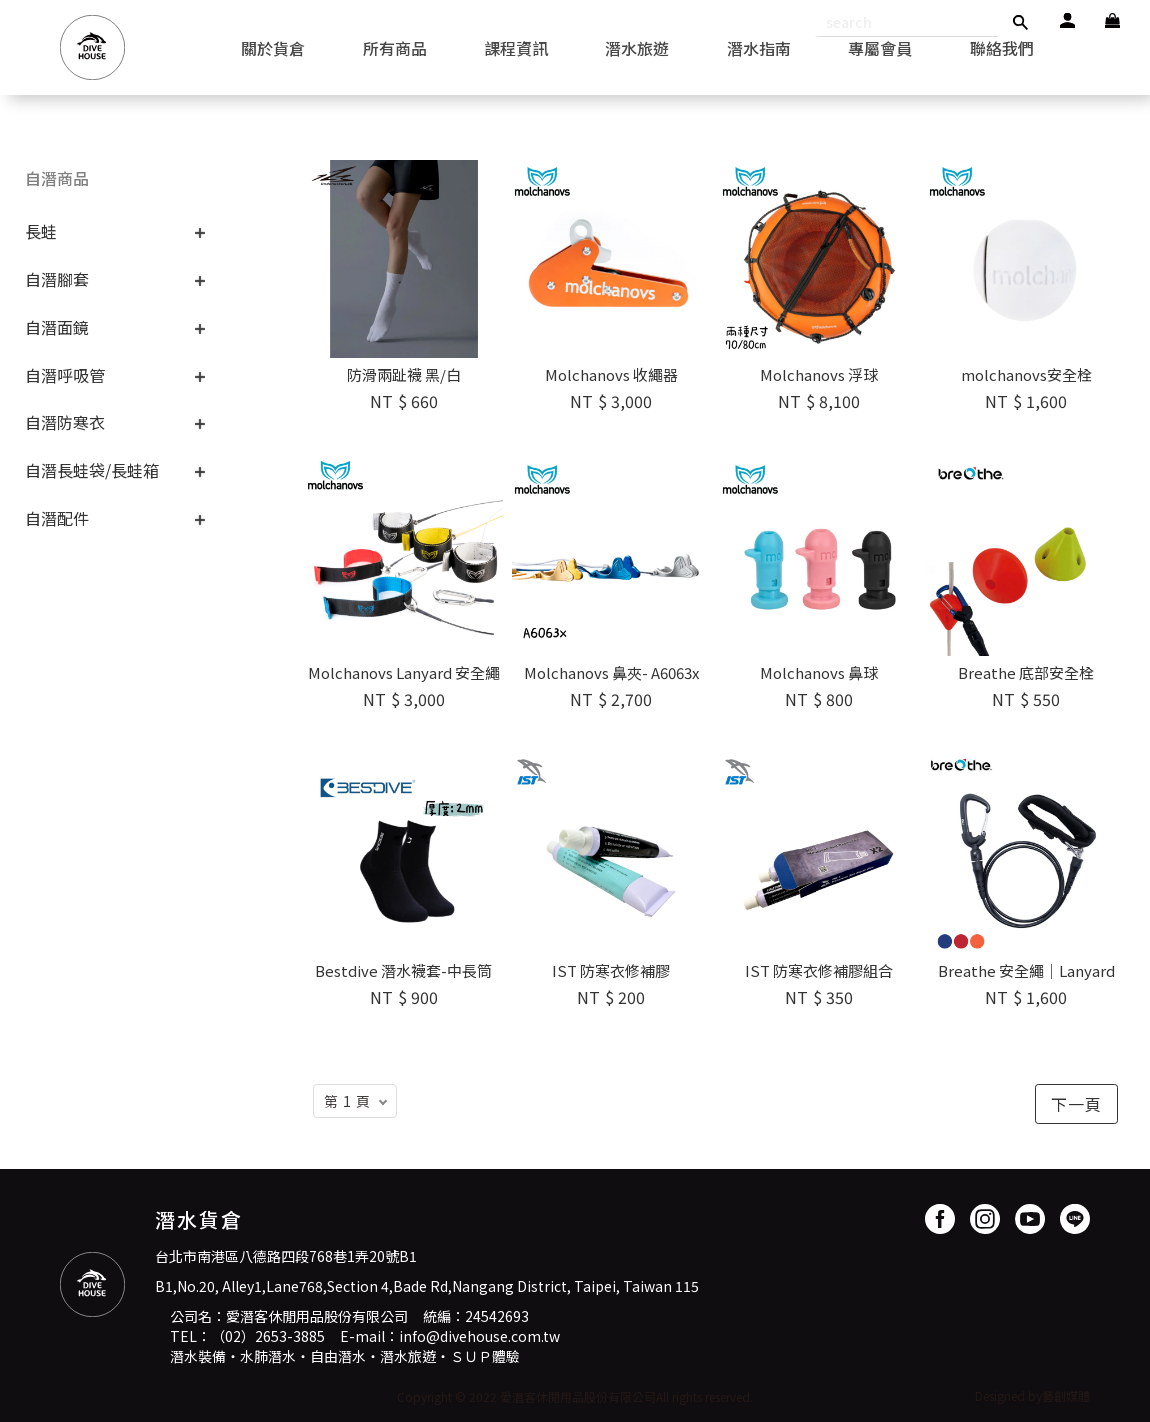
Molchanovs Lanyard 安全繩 (404, 672)
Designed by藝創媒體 (1032, 1395)
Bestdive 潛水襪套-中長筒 (403, 970)
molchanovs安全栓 (1026, 374)
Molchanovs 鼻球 (819, 672)
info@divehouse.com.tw (479, 1336)
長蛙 (41, 231)
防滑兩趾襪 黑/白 (404, 374)
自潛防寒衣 (65, 422)
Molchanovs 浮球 (819, 374)
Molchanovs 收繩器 (611, 374)
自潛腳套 (57, 279)
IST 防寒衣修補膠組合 (819, 970)
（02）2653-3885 (268, 1336)
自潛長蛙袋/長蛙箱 (92, 470)
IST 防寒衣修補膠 (611, 970)
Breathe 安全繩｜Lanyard (1026, 970)
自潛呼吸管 (65, 375)
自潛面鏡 (57, 327)
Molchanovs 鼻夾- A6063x (611, 672)
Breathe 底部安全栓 (1026, 672)
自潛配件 (57, 518)
